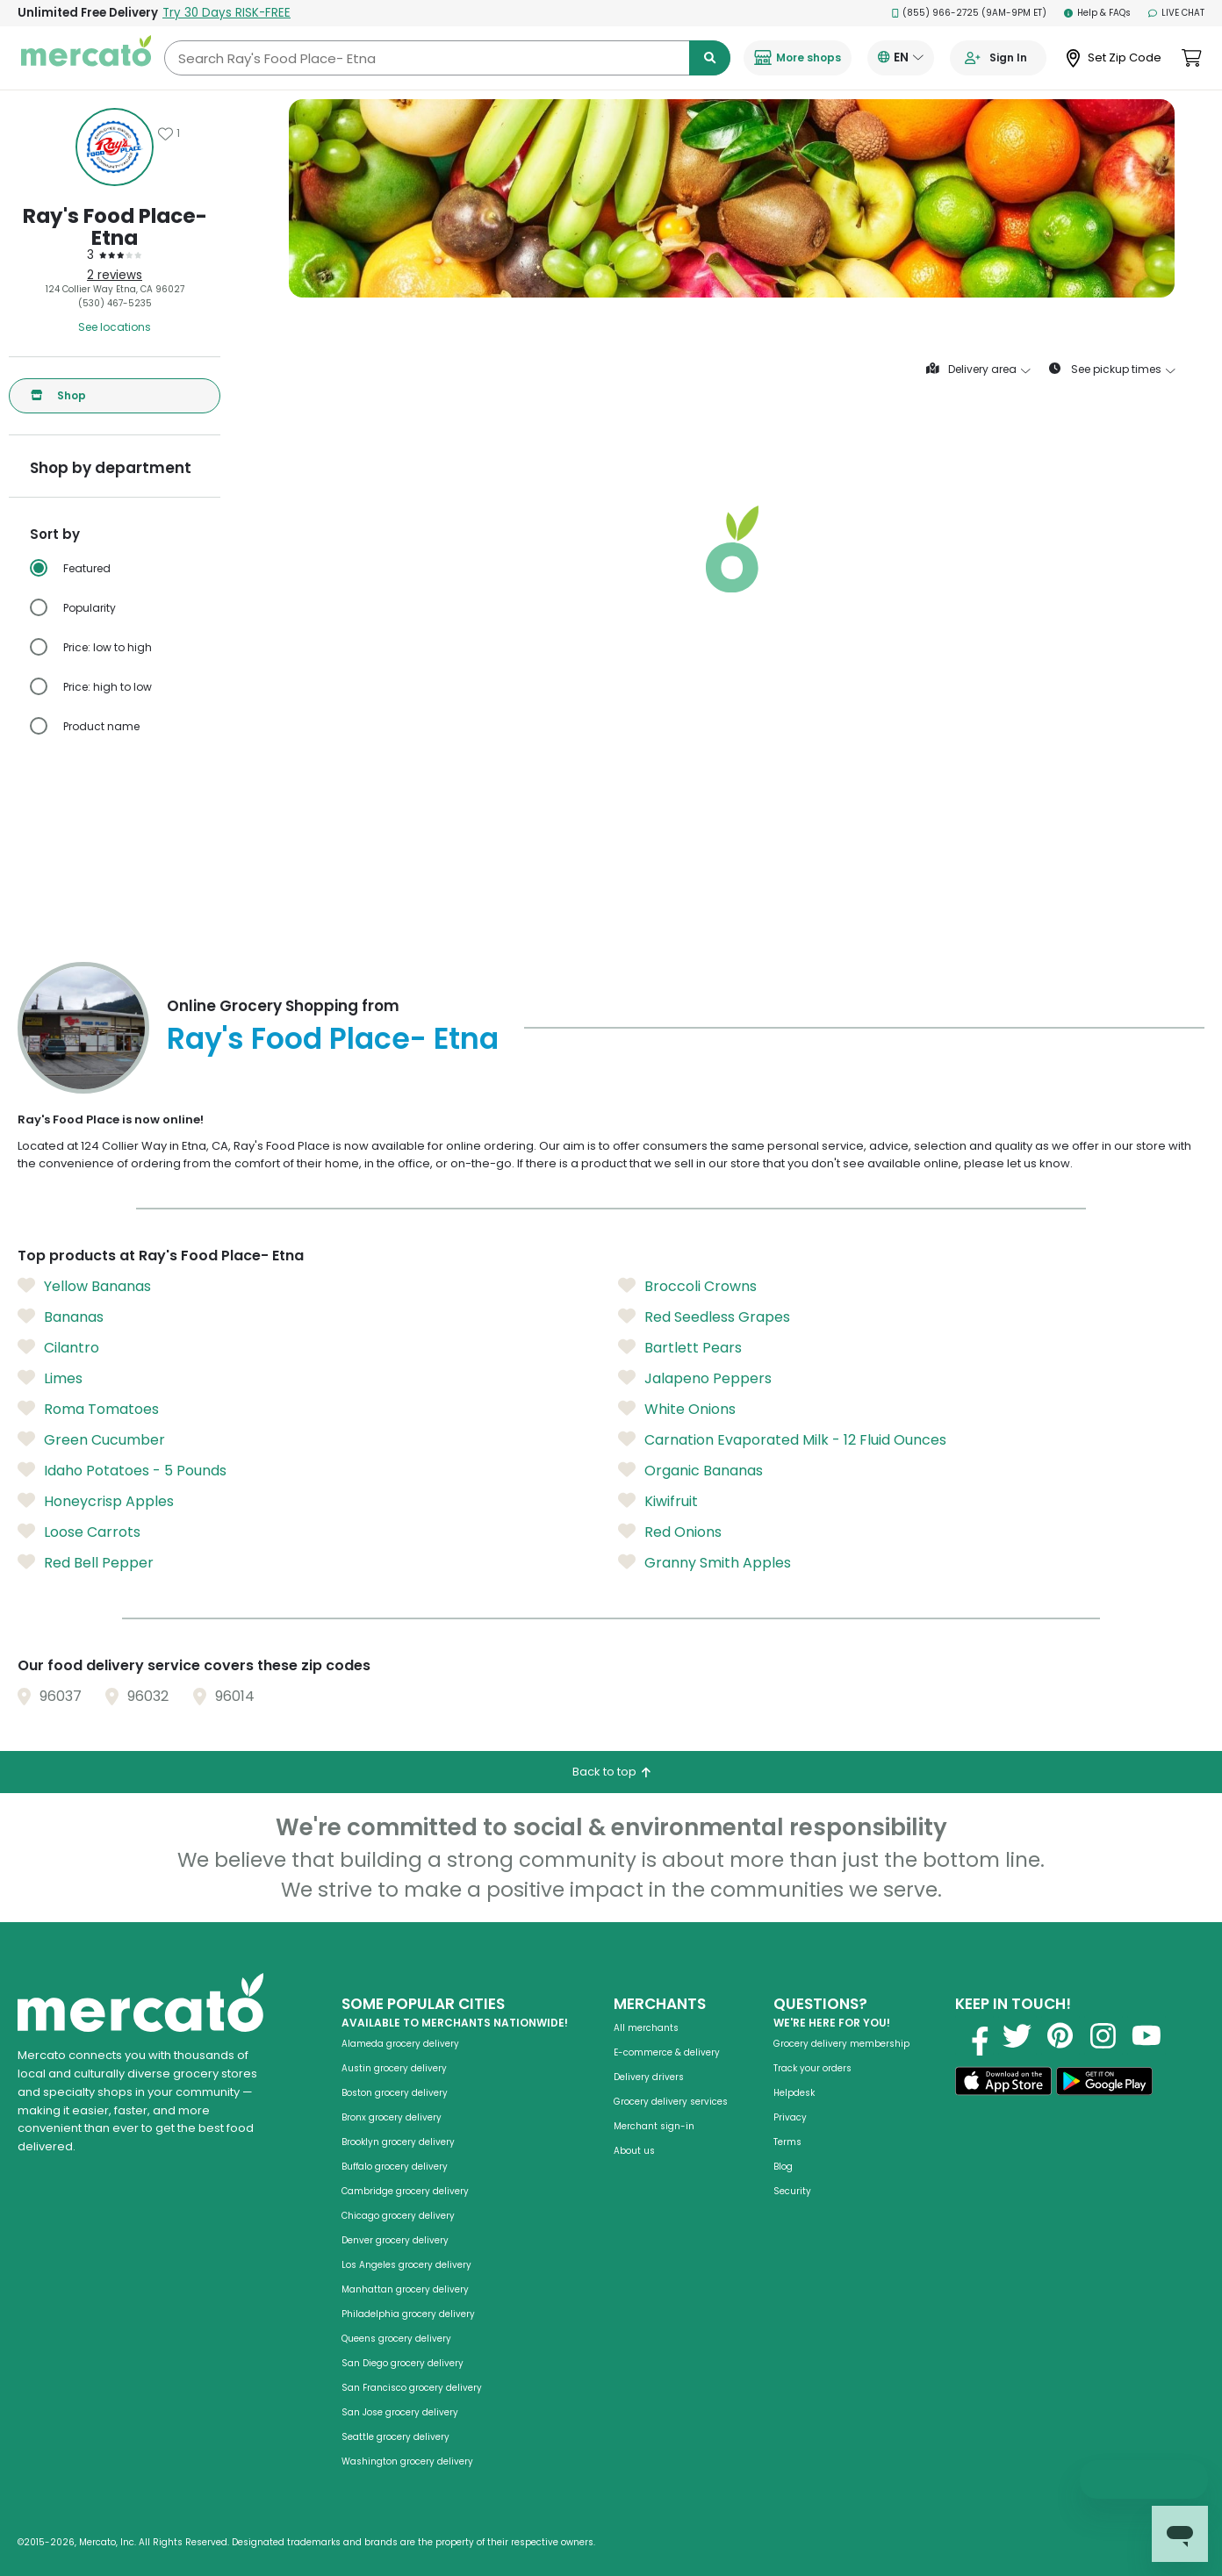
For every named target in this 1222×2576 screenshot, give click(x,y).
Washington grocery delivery (407, 2461)
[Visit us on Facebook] (974, 2035)
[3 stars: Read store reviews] (114, 255)
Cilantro (58, 1348)
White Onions (677, 1409)
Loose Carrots (79, 1532)
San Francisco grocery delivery (411, 2387)
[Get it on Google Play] (1104, 2084)
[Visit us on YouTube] (1146, 2035)
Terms (787, 2142)
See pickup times (1111, 369)
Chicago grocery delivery (398, 2215)
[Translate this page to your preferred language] (900, 57)
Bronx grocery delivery (391, 2117)
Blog (783, 2166)
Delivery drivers (649, 2077)
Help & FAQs (1097, 12)
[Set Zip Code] (1114, 58)
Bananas (61, 1317)
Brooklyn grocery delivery (398, 2142)
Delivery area (978, 369)
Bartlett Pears (680, 1348)
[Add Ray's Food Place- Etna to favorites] (169, 133)
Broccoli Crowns (687, 1286)
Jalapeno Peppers (695, 1378)
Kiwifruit (658, 1501)
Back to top (611, 1771)
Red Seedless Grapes (704, 1317)
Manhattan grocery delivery (405, 2289)
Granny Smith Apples (704, 1563)
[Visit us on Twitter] (1017, 2035)
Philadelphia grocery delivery (408, 2314)
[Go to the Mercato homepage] (86, 58)
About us (634, 2150)
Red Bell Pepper (86, 1563)
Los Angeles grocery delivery (406, 2264)
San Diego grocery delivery (402, 2363)
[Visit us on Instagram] (1103, 2035)
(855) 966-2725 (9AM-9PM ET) (969, 12)
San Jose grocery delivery (399, 2412)
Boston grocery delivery (394, 2092)
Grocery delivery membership (841, 2043)
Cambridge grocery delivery (405, 2191)
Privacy (790, 2117)
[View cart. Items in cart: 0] (1192, 58)
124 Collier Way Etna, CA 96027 (115, 289)
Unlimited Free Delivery (154, 12)
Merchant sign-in (654, 2126)
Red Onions (670, 1532)
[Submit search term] (709, 57)
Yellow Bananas (84, 1286)
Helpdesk (794, 2092)
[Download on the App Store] (1003, 2084)
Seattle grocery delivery (395, 2436)
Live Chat (1176, 12)
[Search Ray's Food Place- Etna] (447, 57)
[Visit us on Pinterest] (1060, 2035)
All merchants (646, 2027)
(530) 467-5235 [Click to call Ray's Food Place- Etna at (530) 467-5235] (115, 303)
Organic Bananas (690, 1471)
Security (792, 2191)
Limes (50, 1378)
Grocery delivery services (671, 2101)
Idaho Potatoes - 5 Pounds (122, 1471)
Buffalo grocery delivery (394, 2166)
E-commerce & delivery (667, 2052)
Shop (58, 396)
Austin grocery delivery (394, 2068)
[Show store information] (114, 147)
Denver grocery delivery (395, 2240)
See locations (114, 326)
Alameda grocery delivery (400, 2043)
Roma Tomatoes (88, 1409)
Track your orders (812, 2068)
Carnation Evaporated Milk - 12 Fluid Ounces (782, 1440)
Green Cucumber (91, 1440)
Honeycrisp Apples (96, 1501)
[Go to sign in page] (998, 57)
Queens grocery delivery (396, 2338)
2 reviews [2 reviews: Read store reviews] (114, 275)
